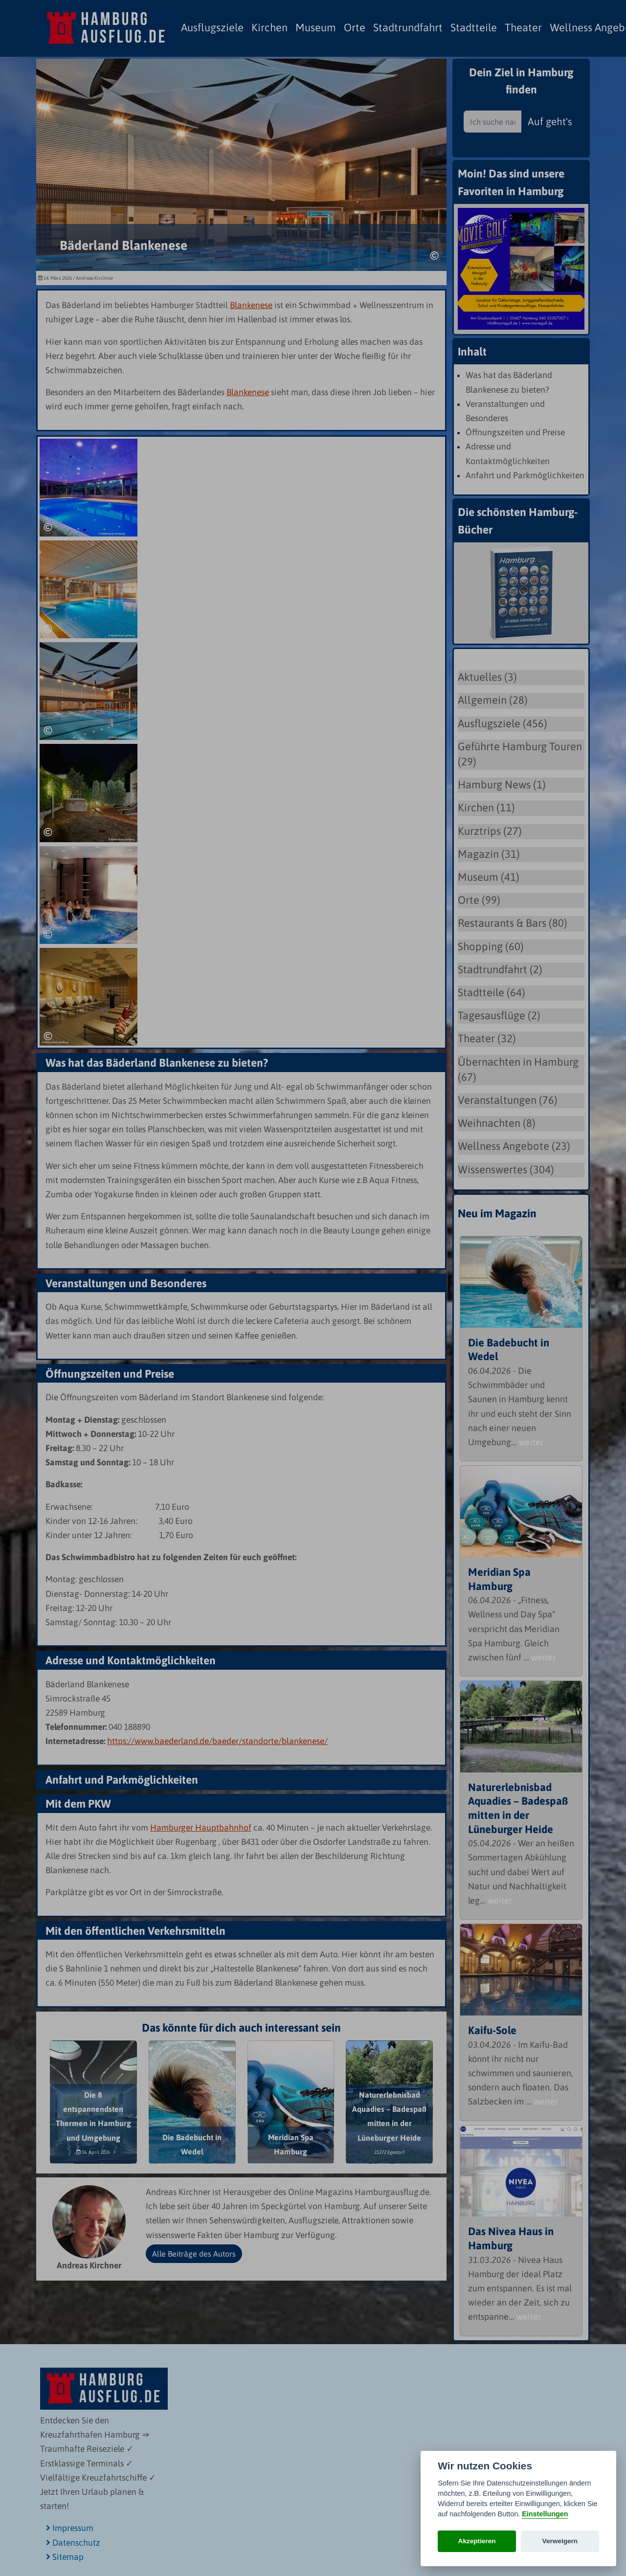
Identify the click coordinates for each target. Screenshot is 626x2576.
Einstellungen (545, 2514)
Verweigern (560, 2541)
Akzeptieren (477, 2541)
